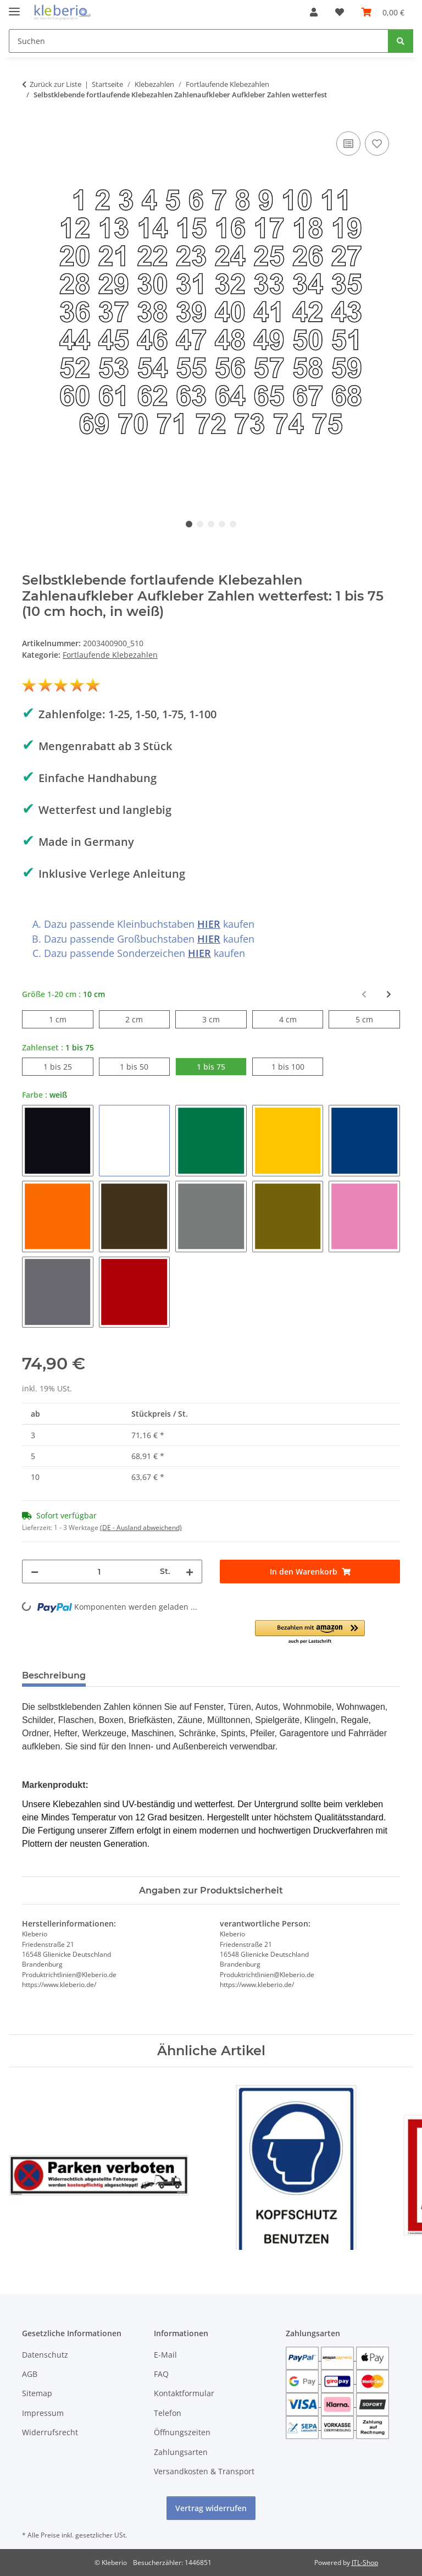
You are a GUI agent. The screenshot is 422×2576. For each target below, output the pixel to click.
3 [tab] (211, 524)
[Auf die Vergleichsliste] (348, 143)
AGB (29, 2374)
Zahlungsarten (181, 2452)
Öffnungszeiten (182, 2432)
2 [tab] (200, 524)
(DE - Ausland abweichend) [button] (141, 1527)
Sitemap (37, 2393)
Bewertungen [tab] (134, 1675)
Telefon (167, 2413)
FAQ (161, 2374)
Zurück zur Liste (55, 84)
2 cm (142, 1019)
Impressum (43, 2413)
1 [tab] (189, 524)
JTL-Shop (365, 2562)
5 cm (373, 1019)
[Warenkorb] (383, 12)
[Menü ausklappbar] (14, 7)
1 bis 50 (145, 1066)
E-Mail (165, 2354)
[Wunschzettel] (339, 12)
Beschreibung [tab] (54, 1675)
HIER (208, 924)
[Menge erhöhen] (189, 1571)
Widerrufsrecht (50, 2432)
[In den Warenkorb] (310, 1571)
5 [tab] (233, 524)
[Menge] (99, 1571)
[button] (313, 12)
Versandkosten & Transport (204, 2471)
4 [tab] (222, 524)
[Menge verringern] (35, 1571)
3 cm (219, 1019)
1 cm (66, 1019)
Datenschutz (45, 2354)
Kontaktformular (184, 2393)
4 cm (296, 1019)
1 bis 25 (68, 1066)
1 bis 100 (297, 1066)
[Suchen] (198, 41)
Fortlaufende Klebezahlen (110, 654)
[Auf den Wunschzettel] (377, 143)
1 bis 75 (222, 1066)
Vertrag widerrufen (211, 2508)
